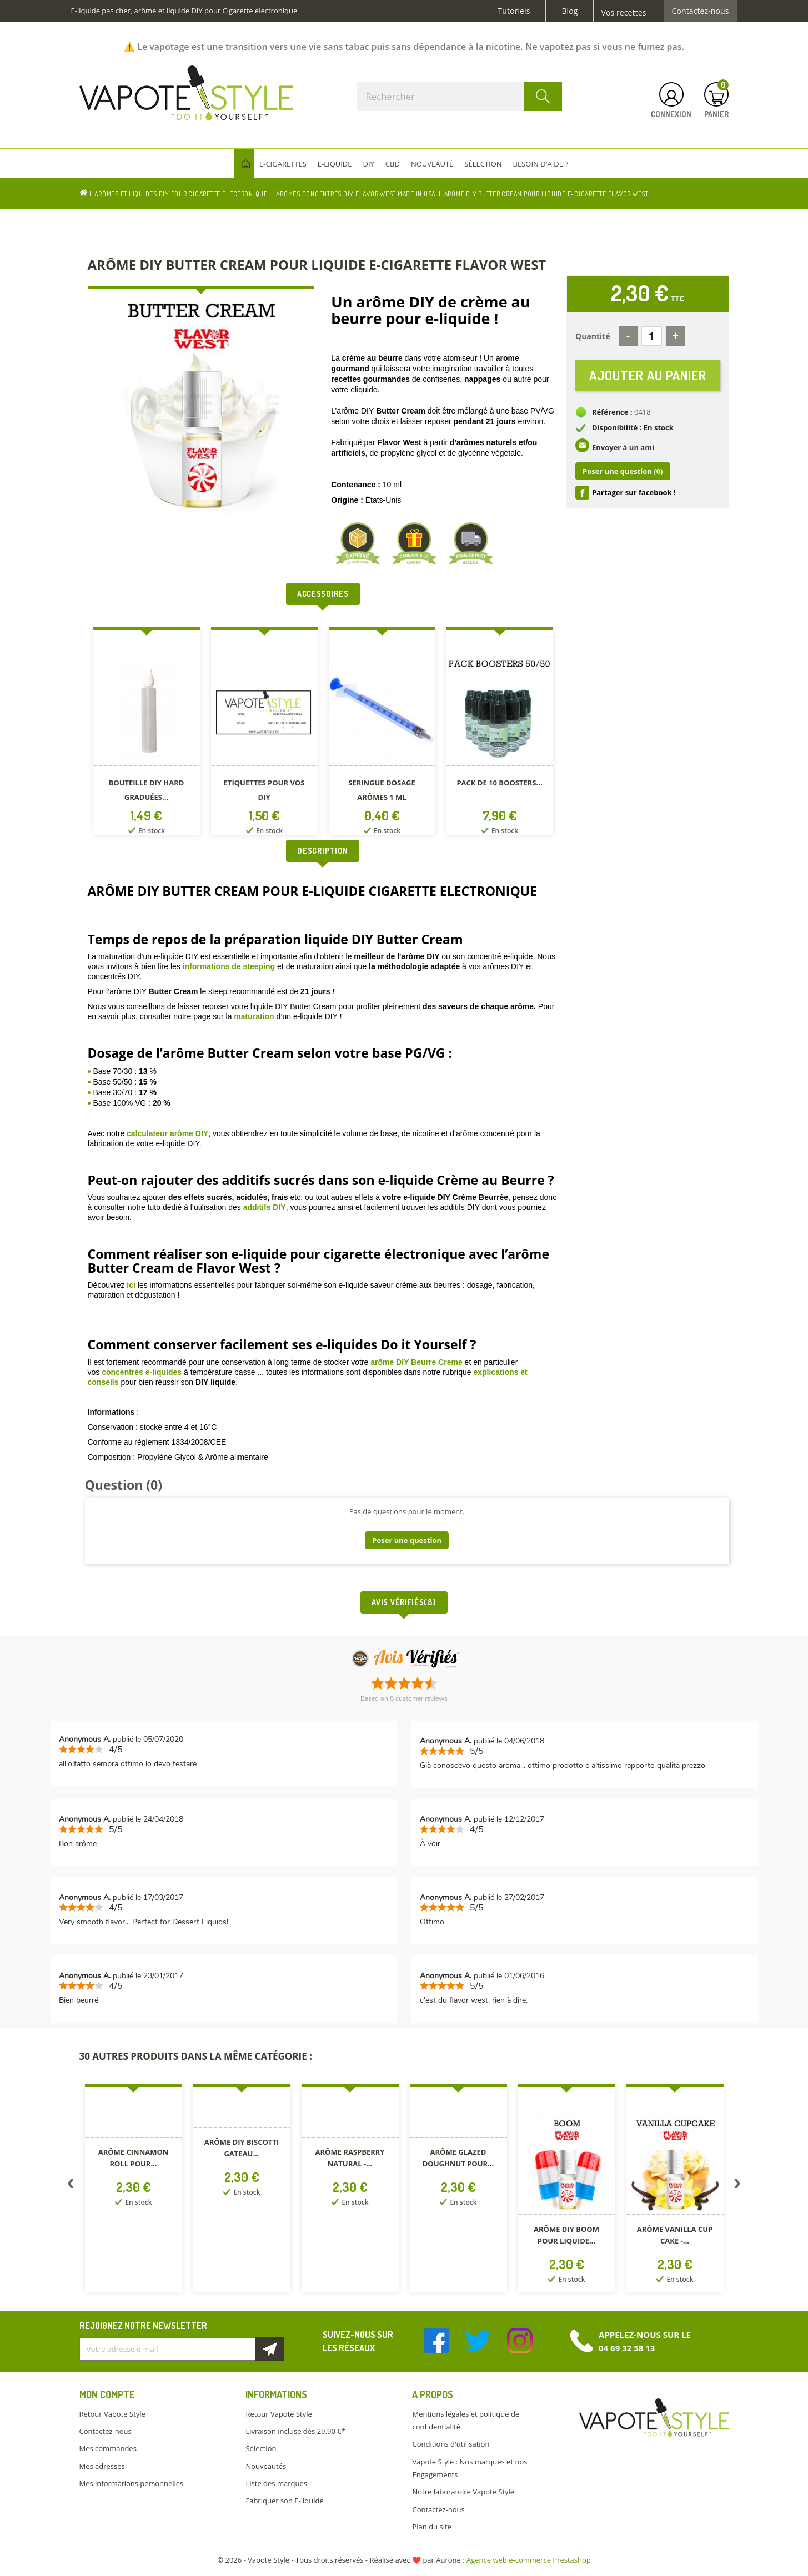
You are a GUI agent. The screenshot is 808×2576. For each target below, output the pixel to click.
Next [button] (737, 2185)
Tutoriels (514, 11)
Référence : (612, 412)
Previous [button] (71, 2185)
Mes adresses (102, 2466)
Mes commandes (108, 2448)
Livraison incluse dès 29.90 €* (295, 2431)
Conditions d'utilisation (450, 2444)
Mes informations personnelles (131, 2483)
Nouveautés (265, 2466)
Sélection (260, 2448)
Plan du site (431, 2527)
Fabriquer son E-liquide (284, 2501)
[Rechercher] (460, 96)
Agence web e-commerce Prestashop (528, 2560)
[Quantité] (651, 336)
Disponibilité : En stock (633, 427)
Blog (569, 11)
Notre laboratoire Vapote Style (463, 2492)
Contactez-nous (700, 11)
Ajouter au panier (647, 375)
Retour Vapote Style (112, 2414)
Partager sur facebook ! (634, 492)
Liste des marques (276, 2483)
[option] (146, 733)
